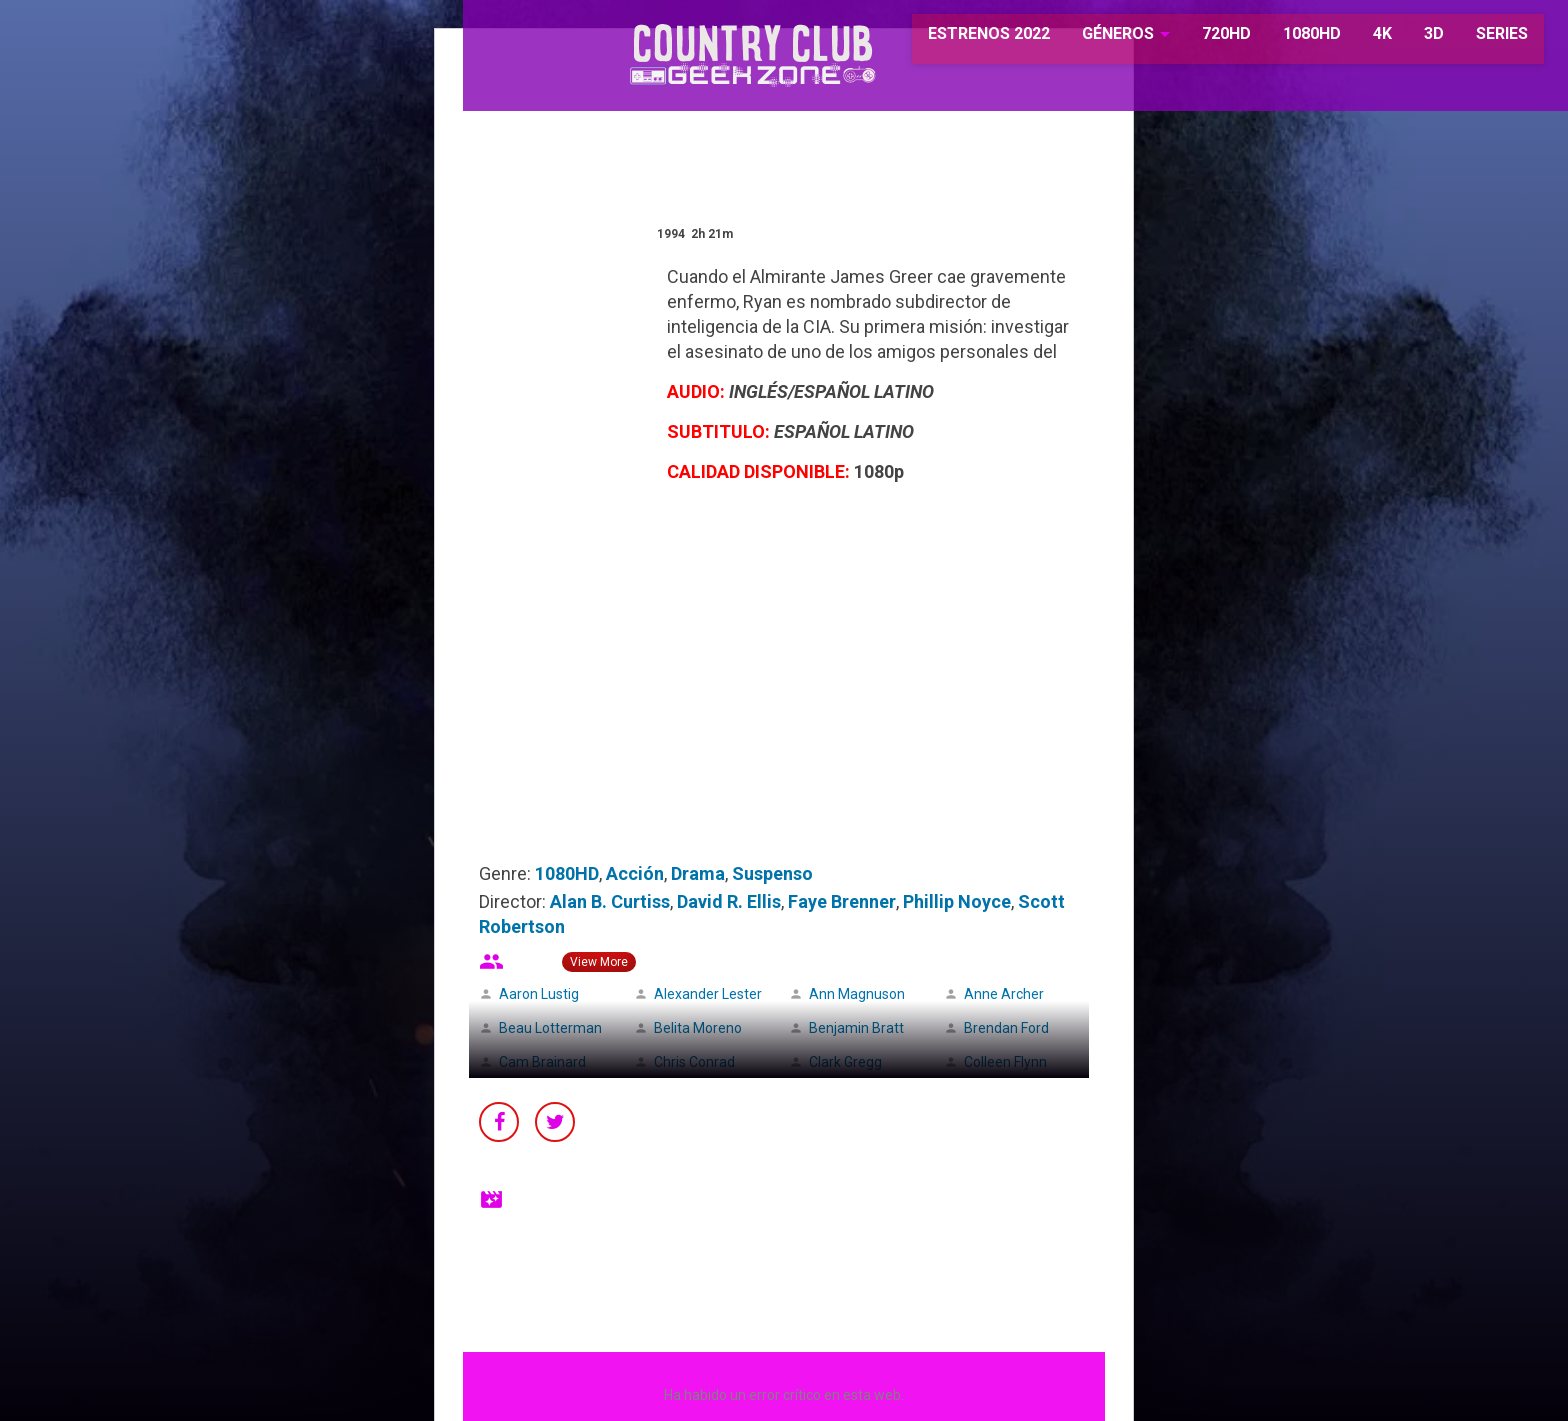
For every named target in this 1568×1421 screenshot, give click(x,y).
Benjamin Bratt (856, 1028)
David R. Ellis (729, 901)
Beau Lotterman (550, 1028)
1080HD (1281, 39)
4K (1351, 39)
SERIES (1471, 39)
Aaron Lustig (539, 994)
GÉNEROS (1087, 39)
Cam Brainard (542, 1062)
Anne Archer (1004, 994)
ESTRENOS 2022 (960, 39)
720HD (1195, 39)
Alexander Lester (708, 994)
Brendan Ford (1006, 1028)
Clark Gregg (845, 1062)
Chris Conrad (694, 1062)
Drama (698, 873)
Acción (635, 873)
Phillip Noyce (957, 901)
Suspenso (772, 873)
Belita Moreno (698, 1028)
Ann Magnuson (857, 994)
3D (1403, 39)
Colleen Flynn (1005, 1062)
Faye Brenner (842, 901)
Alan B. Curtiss (610, 901)
